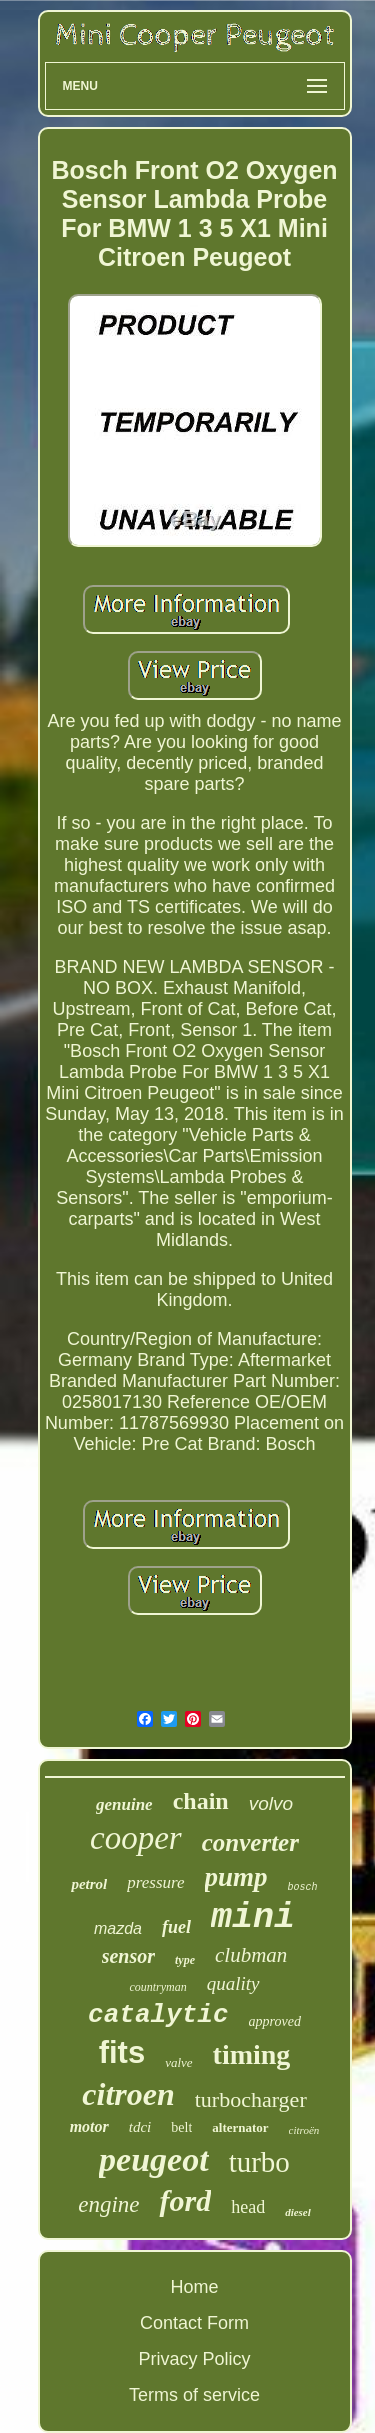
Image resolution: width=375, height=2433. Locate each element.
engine (108, 2204)
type (185, 1960)
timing (252, 2054)
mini (253, 1918)
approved (275, 2021)
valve (178, 2062)
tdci (140, 2127)
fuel (176, 1927)
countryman (157, 1987)
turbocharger (251, 2099)
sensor (128, 1956)
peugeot (154, 2159)
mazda (118, 1928)
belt (181, 2127)
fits (122, 2052)
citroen (128, 2094)
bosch (303, 1887)
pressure (155, 1882)
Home (194, 2287)
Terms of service (194, 2395)
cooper (136, 1838)
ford (185, 2200)
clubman (251, 1955)
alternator (240, 2127)
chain (201, 1801)
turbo (259, 2162)
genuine (124, 1804)
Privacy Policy (194, 2359)
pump (236, 1877)
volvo (271, 1803)
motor (89, 2126)
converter (250, 1842)
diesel (298, 2212)
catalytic (158, 2015)
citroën (304, 2130)
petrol (89, 1884)
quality (233, 1983)
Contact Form (194, 2323)
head (248, 2207)
